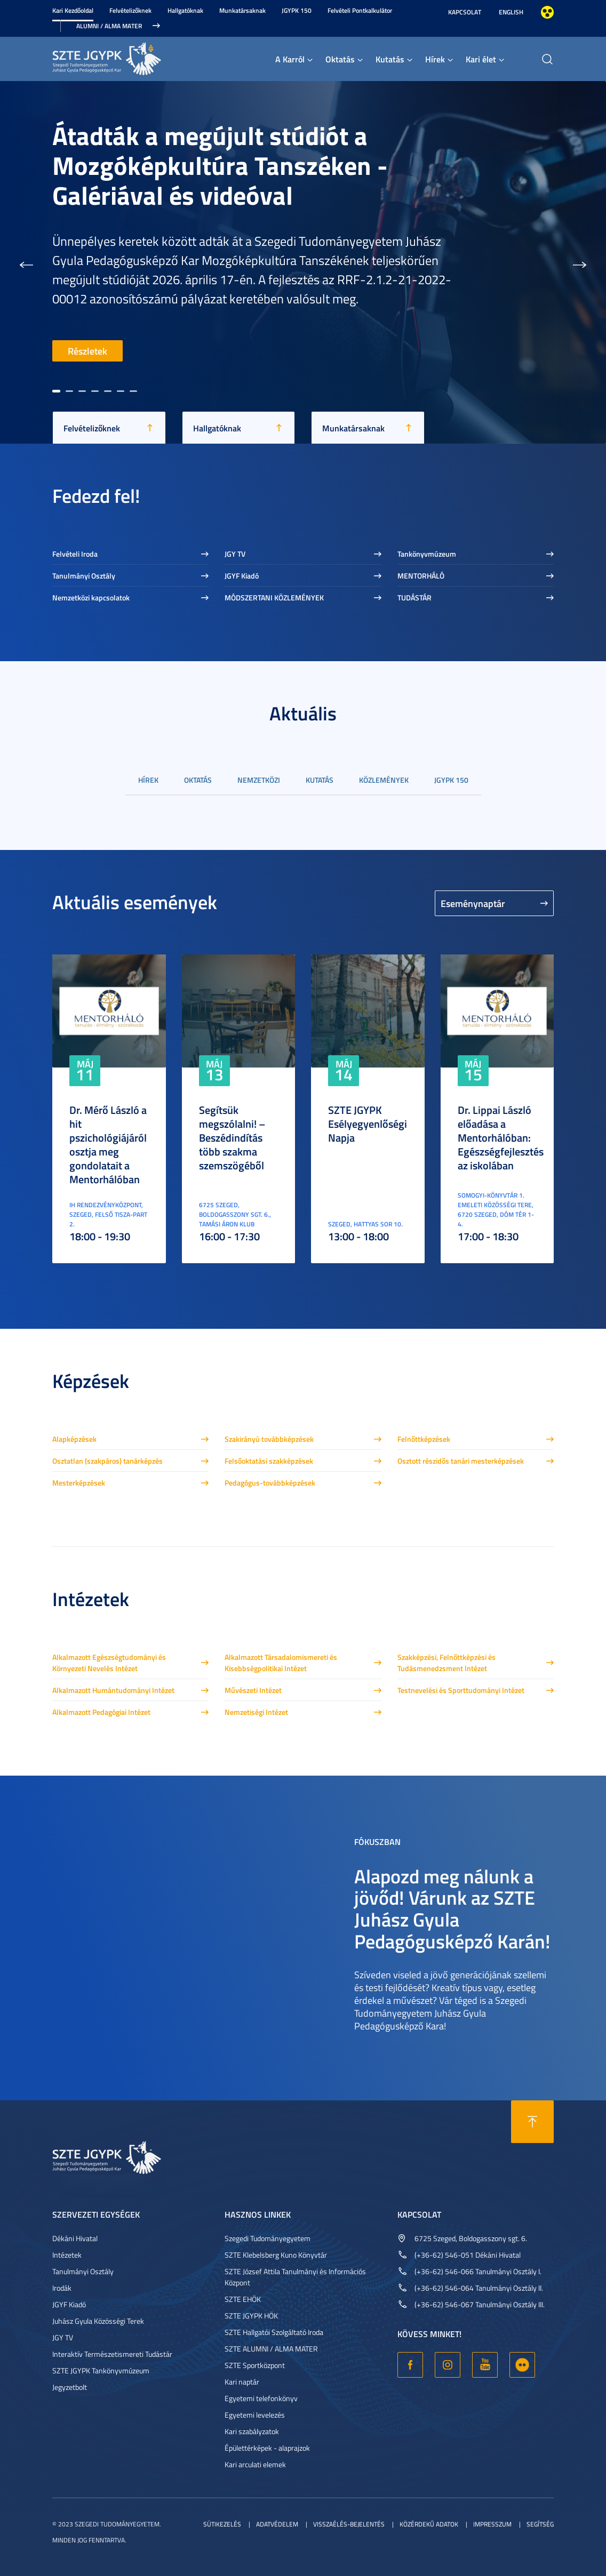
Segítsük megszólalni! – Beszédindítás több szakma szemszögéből (232, 1137)
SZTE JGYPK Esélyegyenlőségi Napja (367, 1123)
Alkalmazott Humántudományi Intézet (113, 1690)
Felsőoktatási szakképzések (269, 1461)
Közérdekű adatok (429, 2524)
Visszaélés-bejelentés (349, 2524)
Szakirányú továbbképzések (269, 1439)
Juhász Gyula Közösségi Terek (98, 2321)
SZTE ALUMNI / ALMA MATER (271, 2349)
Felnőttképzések (423, 1439)
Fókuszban (377, 1841)
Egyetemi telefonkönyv (261, 2398)
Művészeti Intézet (253, 1690)
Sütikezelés (222, 2524)
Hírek (435, 59)
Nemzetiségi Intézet (256, 1712)
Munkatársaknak (242, 10)
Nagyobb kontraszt (547, 12)
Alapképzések (74, 1439)
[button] (26, 262)
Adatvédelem (277, 2524)
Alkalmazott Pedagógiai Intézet (101, 1712)
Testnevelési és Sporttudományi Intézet (460, 1690)
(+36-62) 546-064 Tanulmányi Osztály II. (478, 2288)
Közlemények (384, 780)
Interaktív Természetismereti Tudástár (112, 2354)
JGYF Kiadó (242, 576)
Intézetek (67, 2255)
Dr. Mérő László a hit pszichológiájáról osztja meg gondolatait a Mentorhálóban (108, 1144)
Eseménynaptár (473, 903)
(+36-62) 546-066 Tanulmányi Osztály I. (477, 2271)
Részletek (87, 351)
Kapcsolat (464, 12)
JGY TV (235, 554)
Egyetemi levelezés (255, 2415)
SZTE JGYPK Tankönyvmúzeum (100, 2370)
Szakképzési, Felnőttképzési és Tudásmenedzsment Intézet (446, 1662)
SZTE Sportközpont (255, 2365)
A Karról (290, 59)
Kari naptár (242, 2382)
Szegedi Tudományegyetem (267, 2238)
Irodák (61, 2288)
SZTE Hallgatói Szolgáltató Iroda (274, 2332)
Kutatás (390, 59)
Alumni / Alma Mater (109, 25)
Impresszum (492, 2524)
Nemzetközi (258, 780)
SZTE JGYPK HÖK (251, 2315)
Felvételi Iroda (75, 554)
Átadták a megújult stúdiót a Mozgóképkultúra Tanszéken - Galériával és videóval (220, 165)
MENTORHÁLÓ (420, 576)
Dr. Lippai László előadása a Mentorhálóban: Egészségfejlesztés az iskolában (501, 1137)
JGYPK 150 (297, 10)
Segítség (540, 2524)
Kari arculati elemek (255, 2464)
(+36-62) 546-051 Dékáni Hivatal (467, 2255)
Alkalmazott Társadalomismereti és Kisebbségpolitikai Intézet (281, 1662)
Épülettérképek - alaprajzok (267, 2448)
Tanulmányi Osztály (83, 576)
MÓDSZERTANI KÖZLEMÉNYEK (274, 597)
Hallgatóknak (185, 10)
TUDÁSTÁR (414, 597)
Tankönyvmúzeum (426, 554)
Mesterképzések (78, 1483)
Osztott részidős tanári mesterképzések (460, 1461)
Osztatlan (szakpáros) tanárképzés (107, 1461)
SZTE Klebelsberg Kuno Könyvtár (276, 2255)
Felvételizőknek (130, 10)
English (511, 12)
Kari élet (481, 59)
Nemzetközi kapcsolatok (91, 597)
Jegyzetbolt (69, 2387)
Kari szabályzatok (252, 2431)
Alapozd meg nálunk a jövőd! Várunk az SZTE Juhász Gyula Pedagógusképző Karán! (452, 1908)
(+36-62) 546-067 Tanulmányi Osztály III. (479, 2304)
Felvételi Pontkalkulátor (360, 10)
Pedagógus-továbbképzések (270, 1483)
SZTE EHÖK (243, 2299)
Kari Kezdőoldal (72, 10)
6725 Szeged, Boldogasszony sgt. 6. (470, 2238)
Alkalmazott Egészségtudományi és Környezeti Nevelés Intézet (109, 1662)
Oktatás (340, 59)
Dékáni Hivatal (75, 2238)
